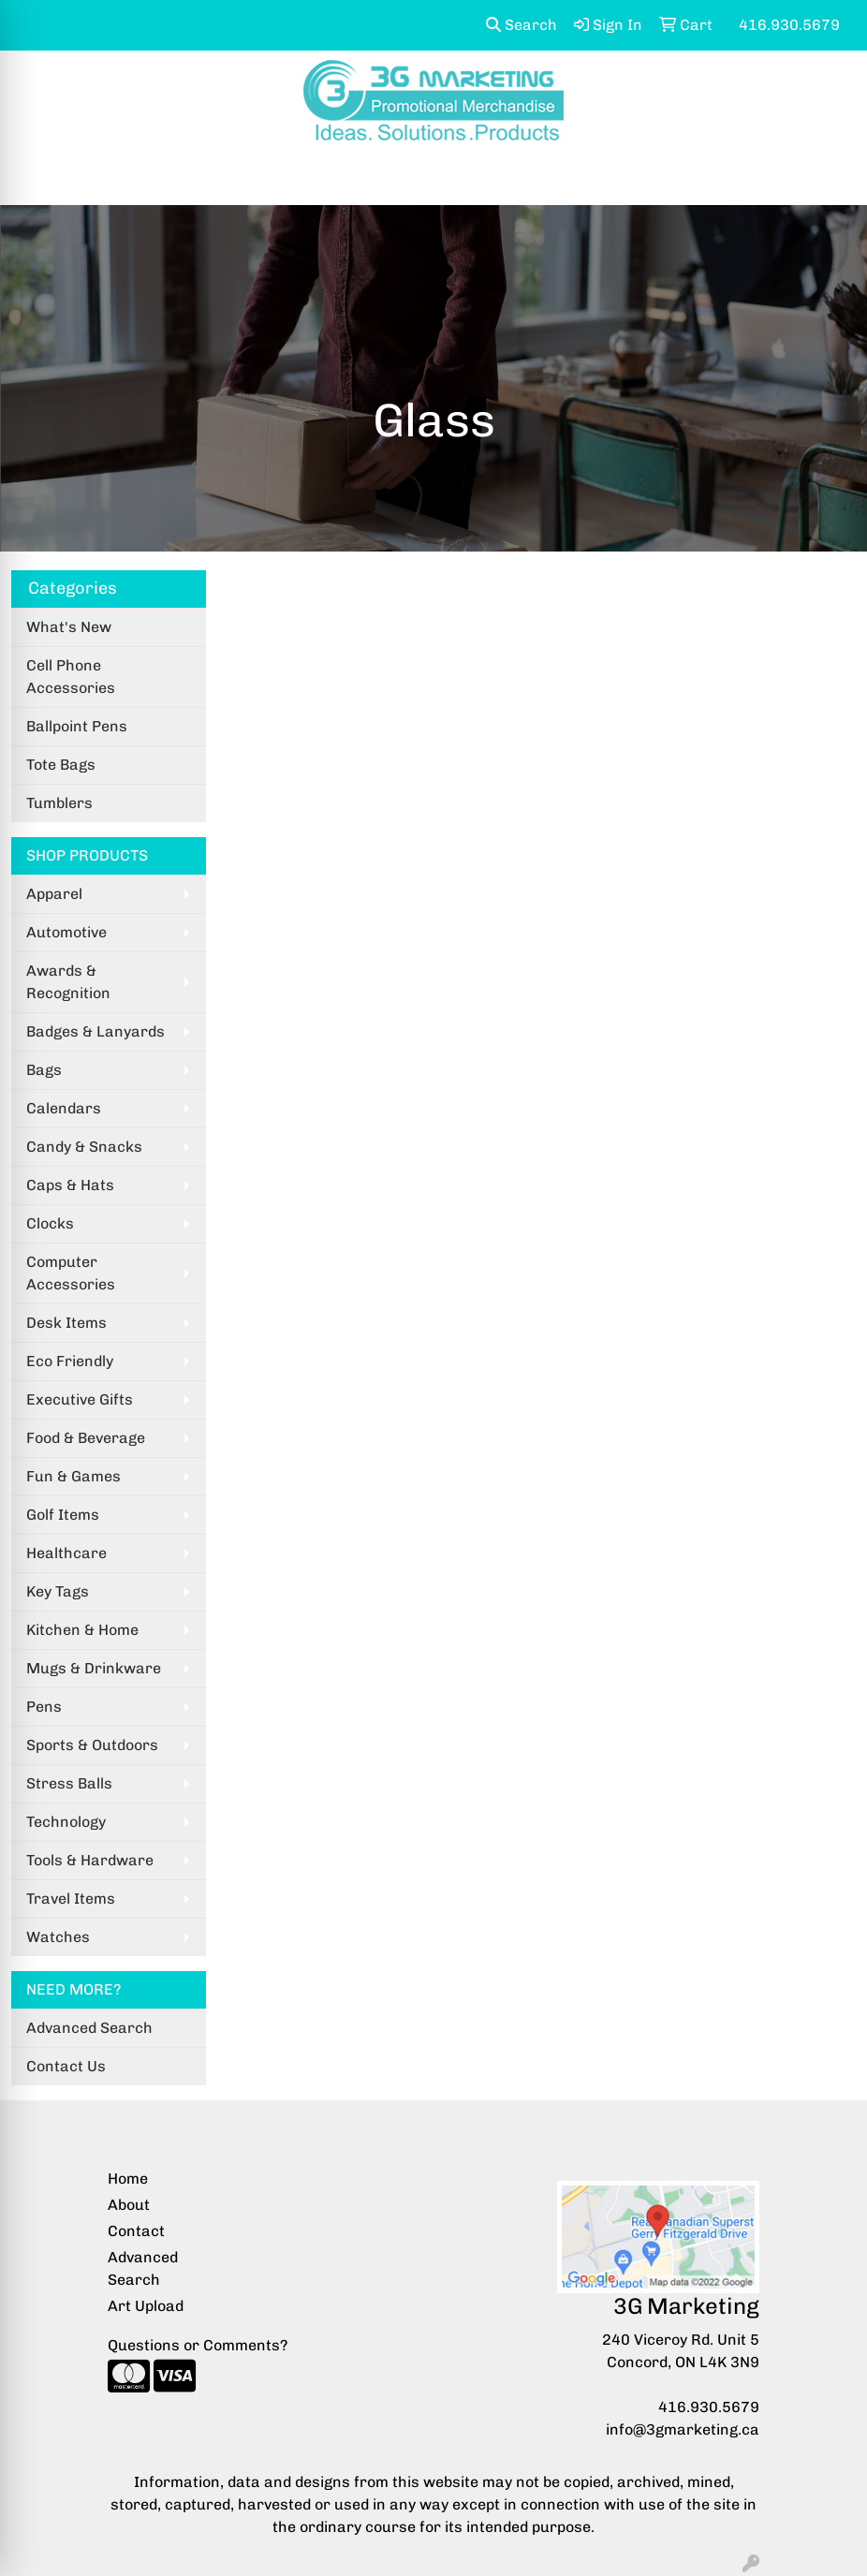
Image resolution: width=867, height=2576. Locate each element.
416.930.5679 (708, 2407)
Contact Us (66, 2066)
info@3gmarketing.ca (682, 2429)
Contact (136, 2231)
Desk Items (66, 1323)
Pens (44, 1706)
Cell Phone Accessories (70, 676)
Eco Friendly (69, 1361)
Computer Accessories (70, 1273)
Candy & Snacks (84, 1147)
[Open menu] (829, 178)
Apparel (54, 894)
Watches (58, 1937)
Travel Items (70, 1898)
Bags (44, 1070)
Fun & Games (73, 1476)
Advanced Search (89, 2028)
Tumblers (59, 803)
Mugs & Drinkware (93, 1668)
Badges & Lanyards (95, 1031)
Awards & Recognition (68, 982)
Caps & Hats (70, 1185)
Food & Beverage (85, 1438)
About (129, 2205)
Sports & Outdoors (92, 1745)
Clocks (50, 1223)
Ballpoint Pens (76, 726)
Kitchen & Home (82, 1630)
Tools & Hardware (90, 1860)
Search (521, 25)
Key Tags (57, 1591)
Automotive (66, 932)
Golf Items (62, 1515)
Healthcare (66, 1553)
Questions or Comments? (197, 2345)
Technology (66, 1822)
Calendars (63, 1108)
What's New (68, 627)
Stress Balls (69, 1783)
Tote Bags (61, 764)
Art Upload (146, 2306)
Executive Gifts (79, 1399)
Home (128, 2178)
